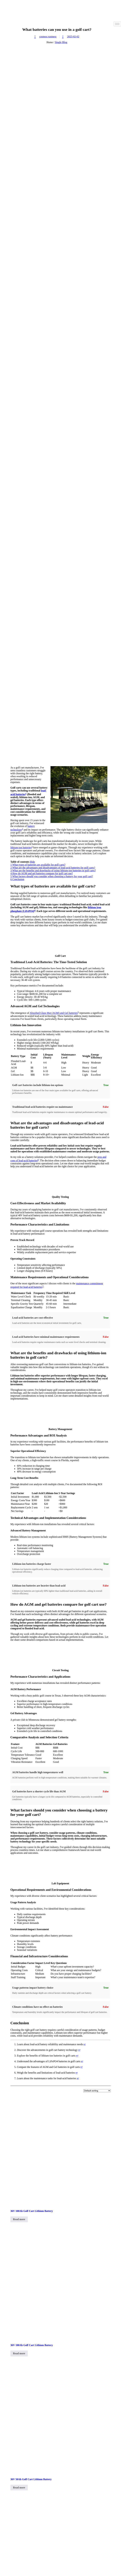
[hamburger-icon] (117, 24)
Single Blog (61, 42)
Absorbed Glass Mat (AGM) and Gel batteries (54, 1013)
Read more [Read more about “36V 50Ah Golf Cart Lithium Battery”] (19, 2487)
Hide (32, 861)
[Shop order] (97, 2090)
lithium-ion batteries (21, 847)
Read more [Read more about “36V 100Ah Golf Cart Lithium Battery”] (19, 2219)
